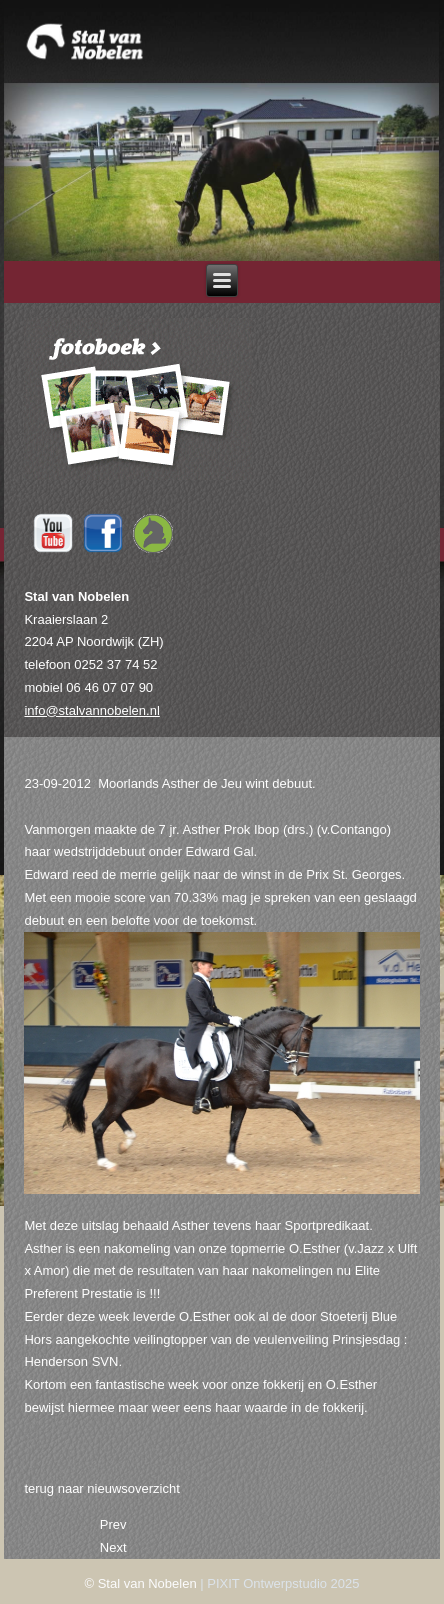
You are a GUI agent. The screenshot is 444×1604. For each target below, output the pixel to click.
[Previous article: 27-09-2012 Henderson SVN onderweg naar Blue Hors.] (113, 1524)
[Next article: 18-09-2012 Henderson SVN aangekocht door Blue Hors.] (113, 1547)
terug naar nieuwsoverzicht (101, 1488)
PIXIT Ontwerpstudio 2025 (283, 1583)
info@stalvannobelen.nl (91, 710)
